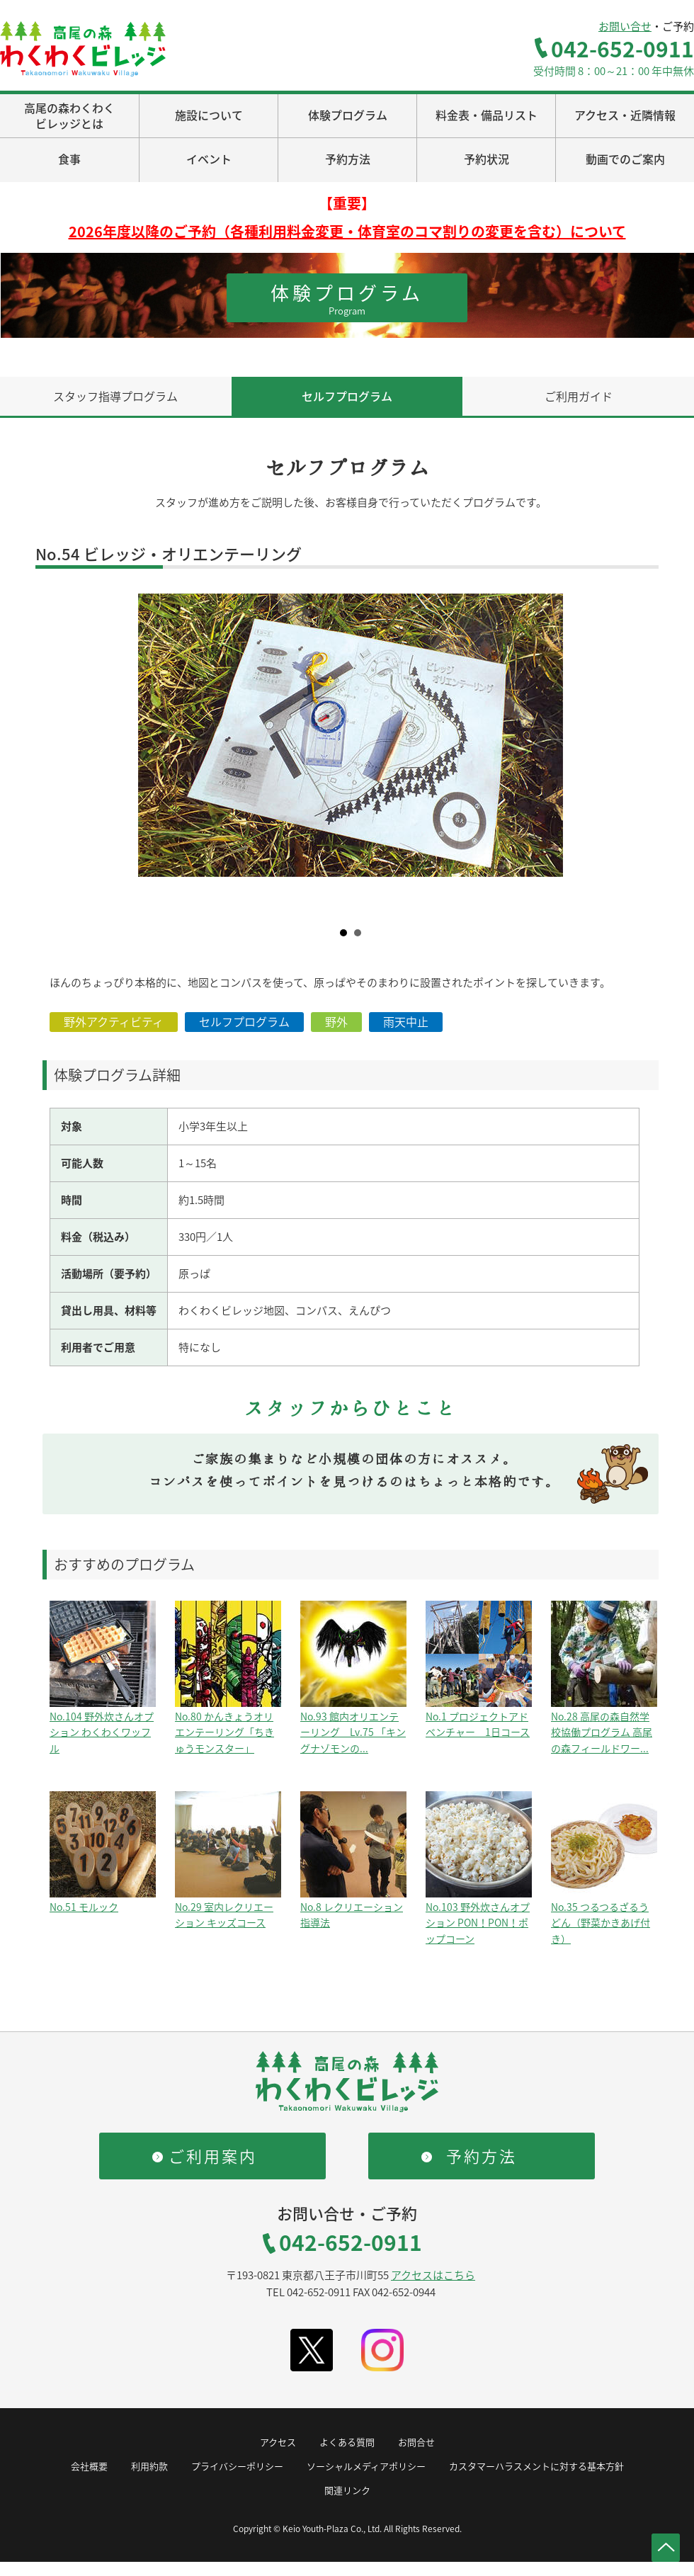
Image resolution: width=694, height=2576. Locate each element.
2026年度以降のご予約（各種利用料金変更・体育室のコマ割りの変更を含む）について (347, 231)
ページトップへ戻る (666, 2548)
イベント (209, 158)
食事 (69, 158)
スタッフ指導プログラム (115, 395)
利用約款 (149, 2465)
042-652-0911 (622, 48)
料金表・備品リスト (486, 114)
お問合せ (416, 2441)
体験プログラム (347, 114)
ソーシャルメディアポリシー (366, 2465)
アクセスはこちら (433, 2275)
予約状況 (486, 158)
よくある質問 (347, 2441)
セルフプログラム (347, 395)
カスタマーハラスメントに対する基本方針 (536, 2465)
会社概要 (89, 2465)
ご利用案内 (213, 2155)
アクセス (278, 2441)
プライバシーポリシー (237, 2465)
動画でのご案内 (625, 158)
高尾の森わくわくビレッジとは (69, 115)
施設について (209, 114)
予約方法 (347, 158)
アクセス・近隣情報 (625, 114)
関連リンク (347, 2490)
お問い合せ (625, 26)
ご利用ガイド (579, 395)
